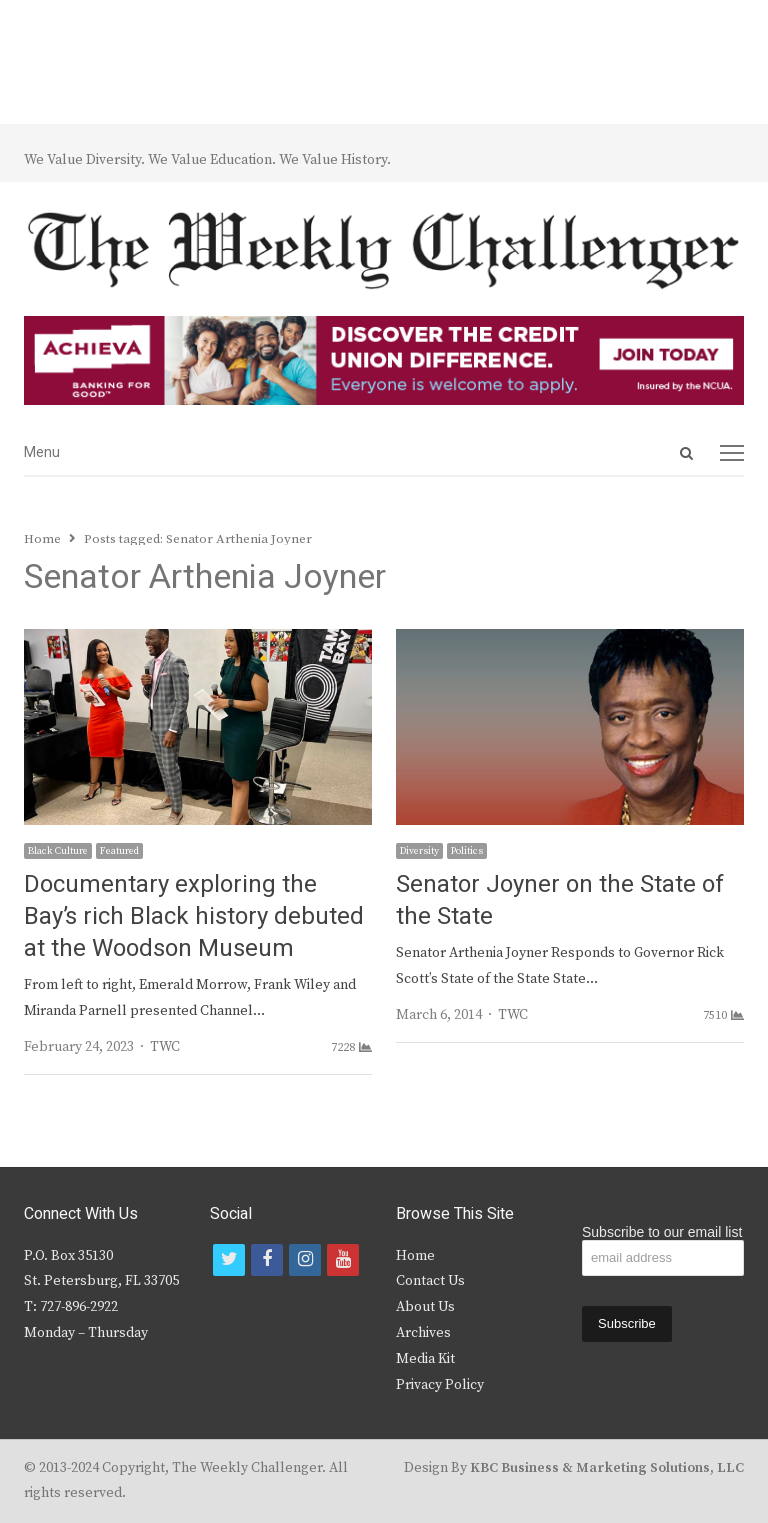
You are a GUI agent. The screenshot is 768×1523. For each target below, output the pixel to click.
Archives (423, 1333)
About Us (425, 1307)
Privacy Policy (440, 1385)
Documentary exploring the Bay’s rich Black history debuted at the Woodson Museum (194, 916)
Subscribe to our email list (662, 1232)
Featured (119, 851)
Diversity (419, 851)
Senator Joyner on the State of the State (560, 900)
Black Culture (58, 851)
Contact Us (430, 1281)
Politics (467, 851)
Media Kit (425, 1359)
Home (415, 1256)
